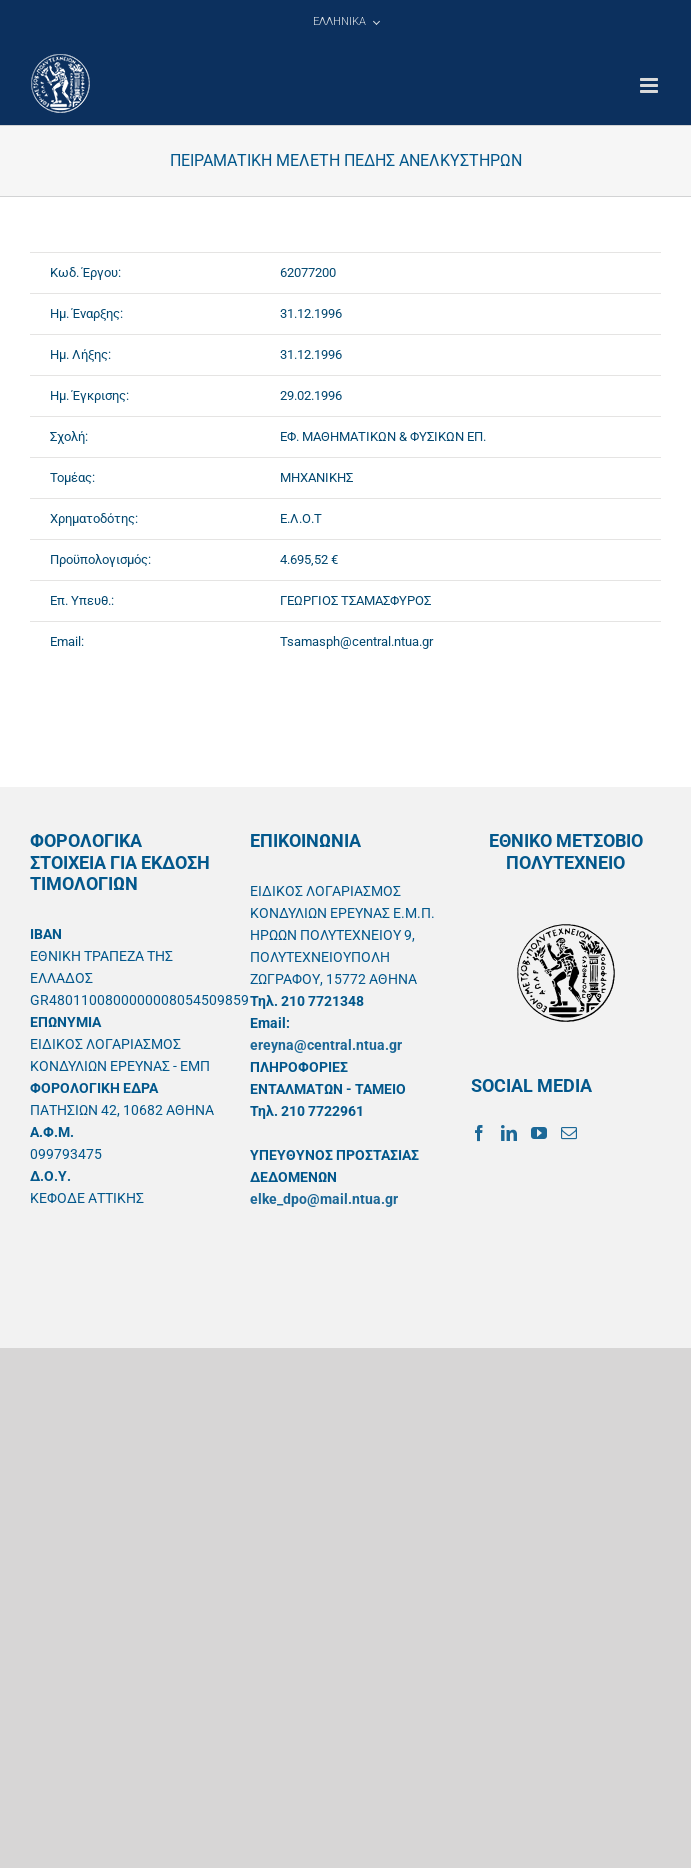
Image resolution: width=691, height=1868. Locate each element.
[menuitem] (346, 22)
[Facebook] (479, 1133)
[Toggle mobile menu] (650, 85)
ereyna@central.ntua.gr (326, 1045)
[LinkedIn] (509, 1133)
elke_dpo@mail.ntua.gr (324, 1199)
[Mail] (569, 1133)
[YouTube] (539, 1133)
